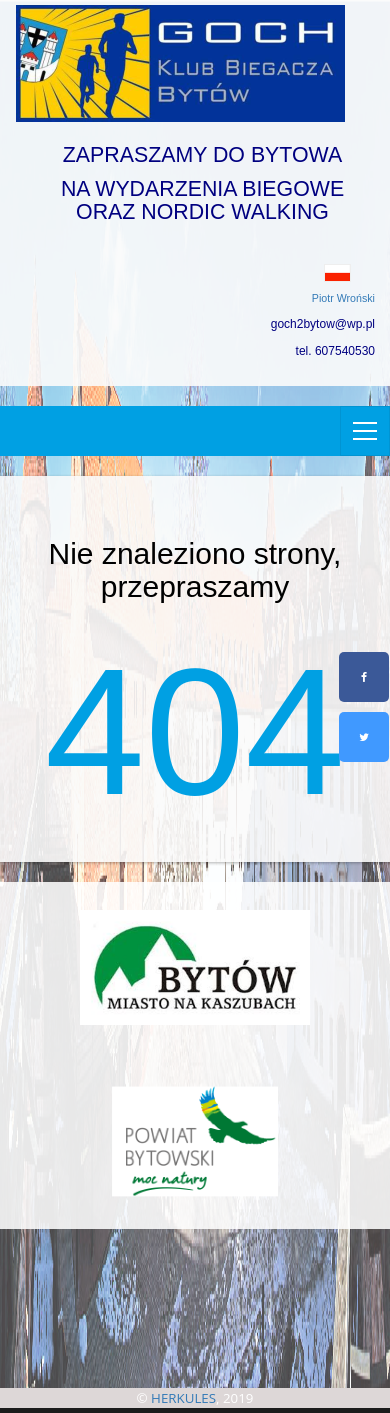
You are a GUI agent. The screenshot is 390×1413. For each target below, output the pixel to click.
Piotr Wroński (343, 298)
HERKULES (183, 1398)
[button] (195, 273)
